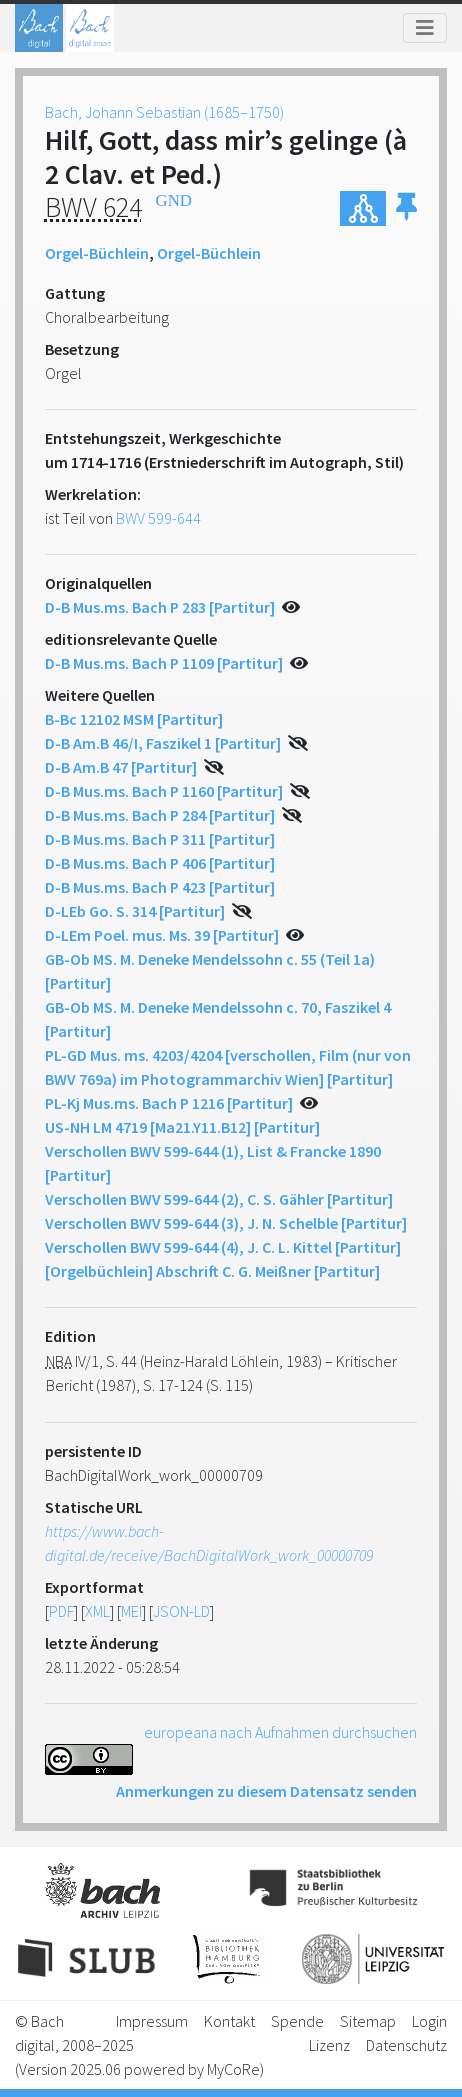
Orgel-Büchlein (97, 253)
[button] (406, 208)
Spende (297, 2021)
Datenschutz (406, 2045)
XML (97, 1611)
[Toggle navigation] (425, 28)
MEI (131, 1611)
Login (429, 2021)
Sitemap (368, 2021)
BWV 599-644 (158, 518)
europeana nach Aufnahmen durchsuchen (280, 1732)
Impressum (152, 2021)
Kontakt (229, 2021)
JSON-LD (181, 1611)
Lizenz (329, 2045)
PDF (61, 1611)
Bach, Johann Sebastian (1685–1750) (164, 112)
